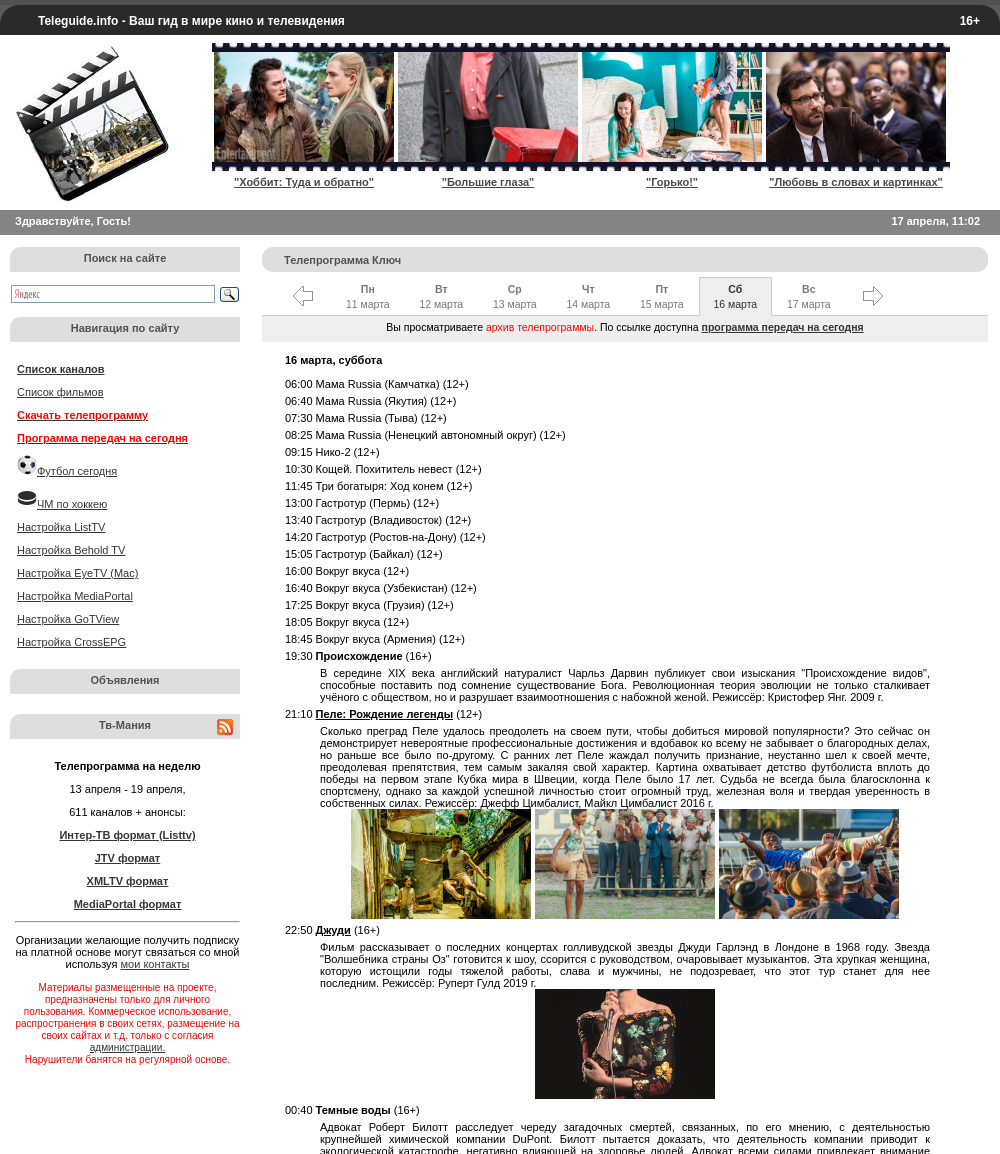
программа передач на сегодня (783, 327)
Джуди (333, 930)
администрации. (127, 1047)
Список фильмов (60, 392)
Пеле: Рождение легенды (385, 714)
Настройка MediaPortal (75, 596)
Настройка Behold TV (71, 550)
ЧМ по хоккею (72, 504)
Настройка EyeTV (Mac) (77, 573)
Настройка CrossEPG (71, 642)
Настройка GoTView (68, 619)
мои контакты (155, 964)
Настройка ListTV (61, 527)
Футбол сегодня (77, 471)
